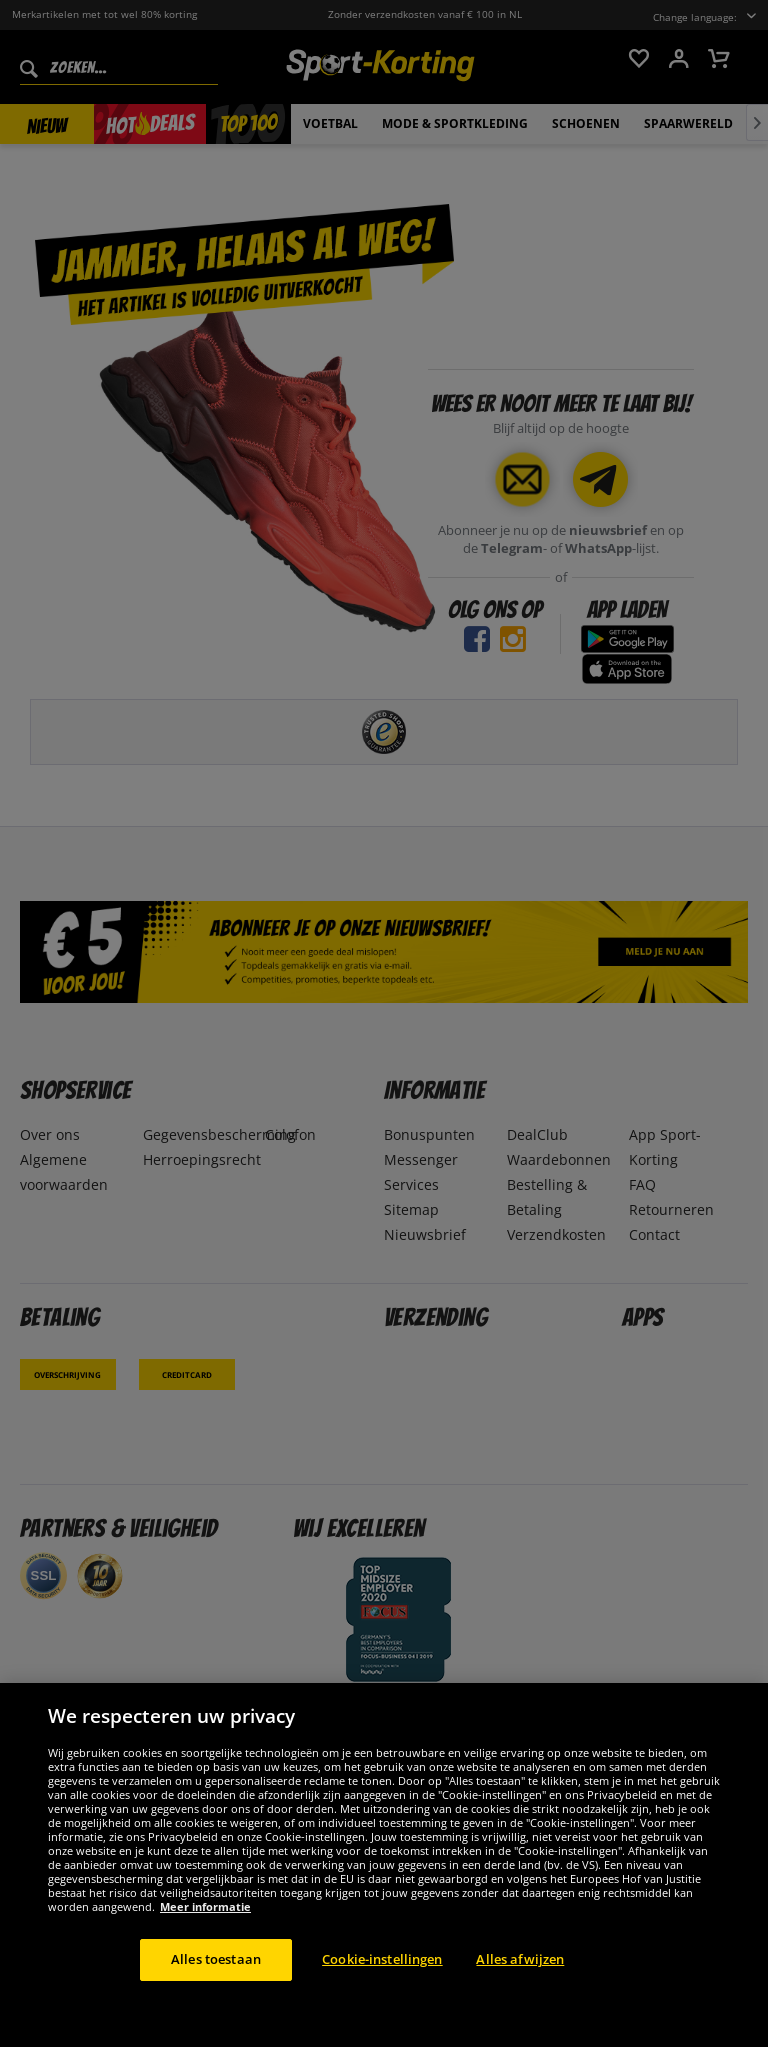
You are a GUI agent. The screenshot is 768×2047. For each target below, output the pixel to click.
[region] (384, 1865)
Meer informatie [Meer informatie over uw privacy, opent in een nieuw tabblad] (205, 1906)
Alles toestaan (216, 1959)
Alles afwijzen (520, 1959)
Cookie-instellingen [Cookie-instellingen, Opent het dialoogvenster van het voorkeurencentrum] (382, 1959)
